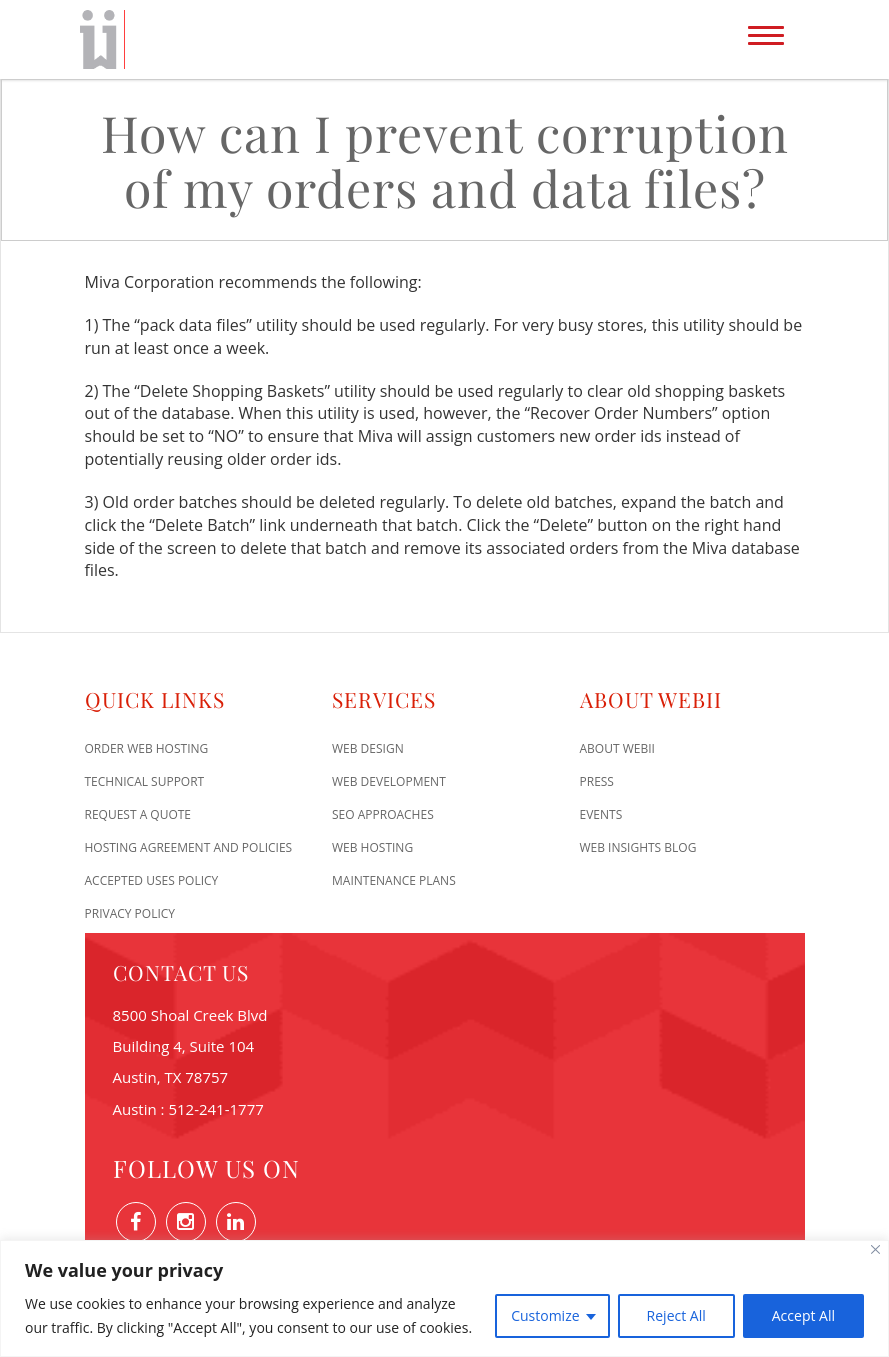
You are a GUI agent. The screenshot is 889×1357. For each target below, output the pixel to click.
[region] (444, 1298)
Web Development (389, 781)
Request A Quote (138, 814)
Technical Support (145, 781)
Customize (545, 1315)
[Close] (875, 1249)
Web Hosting (372, 847)
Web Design (368, 748)
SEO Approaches (383, 814)
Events (601, 814)
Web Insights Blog (638, 847)
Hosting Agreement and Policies (189, 847)
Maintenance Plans (394, 880)
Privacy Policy (130, 913)
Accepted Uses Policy (152, 880)
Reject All (676, 1315)
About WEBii (617, 748)
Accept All (803, 1315)
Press (597, 781)
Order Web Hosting (147, 748)
